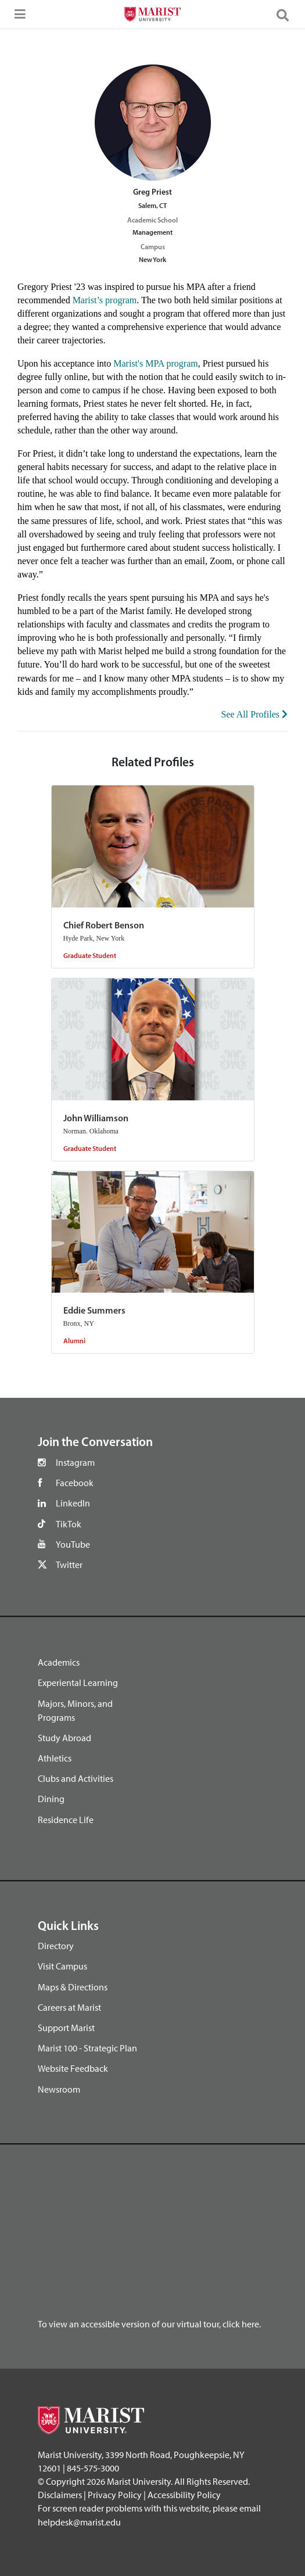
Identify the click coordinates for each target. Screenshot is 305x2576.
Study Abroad (64, 1737)
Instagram (75, 1462)
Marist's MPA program (155, 363)
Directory (56, 1945)
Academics (59, 1662)
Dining (51, 1798)
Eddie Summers (94, 1311)
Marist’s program (105, 300)
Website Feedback (73, 2068)
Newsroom (59, 2089)
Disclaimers (60, 2494)
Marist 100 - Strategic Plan (87, 2048)
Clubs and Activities (75, 1778)
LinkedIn (73, 1503)
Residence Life (66, 1819)
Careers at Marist (69, 2007)
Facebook (75, 1482)
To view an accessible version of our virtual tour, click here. (149, 2324)
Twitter (69, 1564)
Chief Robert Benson (103, 926)
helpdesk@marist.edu (79, 2522)
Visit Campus (62, 1966)
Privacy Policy (115, 2494)
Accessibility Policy (184, 2494)
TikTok (68, 1524)
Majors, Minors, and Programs (75, 1710)
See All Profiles (254, 714)
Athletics (54, 1758)
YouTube (73, 1544)
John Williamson (95, 1119)
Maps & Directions (72, 1987)
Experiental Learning (78, 1682)
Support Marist (66, 2027)
